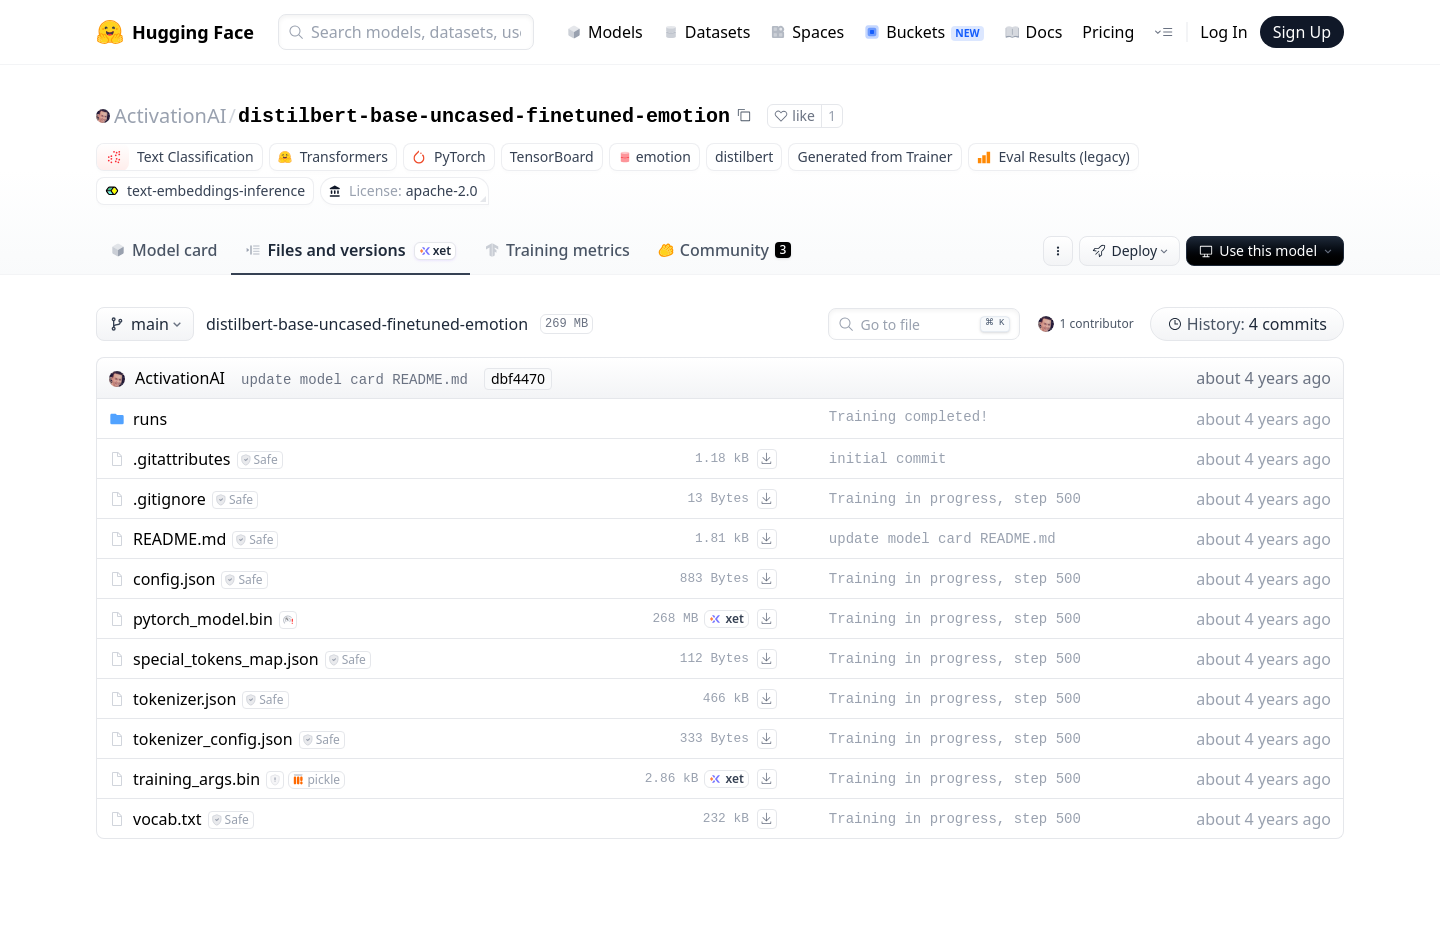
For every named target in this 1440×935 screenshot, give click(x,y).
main (147, 324)
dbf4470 (518, 378)
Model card (163, 250)
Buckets (923, 32)
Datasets (707, 32)
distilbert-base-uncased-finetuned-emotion (484, 116)
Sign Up (1302, 32)
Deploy (1132, 250)
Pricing (1108, 32)
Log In (1223, 32)
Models (604, 32)
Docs (1033, 32)
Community (724, 250)
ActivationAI (170, 115)
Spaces (807, 32)
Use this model (1267, 250)
